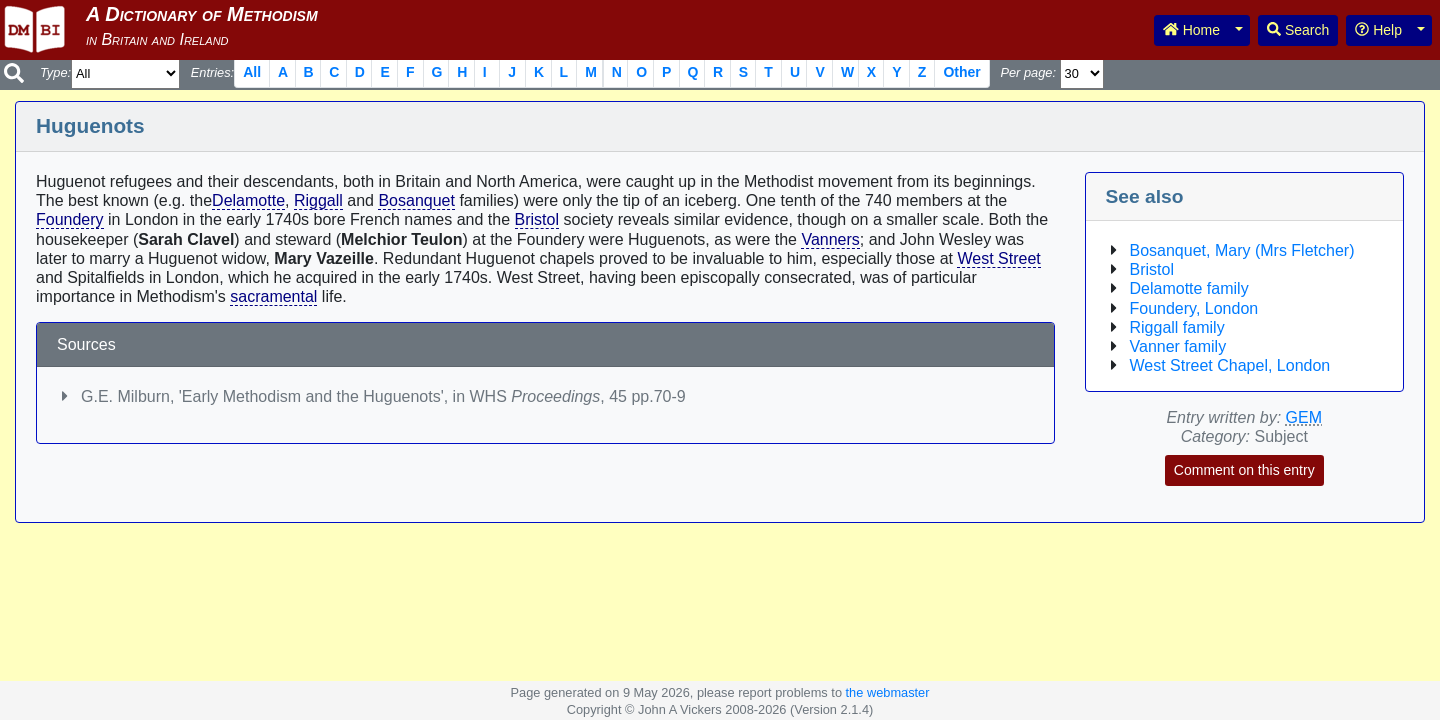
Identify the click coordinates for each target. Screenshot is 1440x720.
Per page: (1028, 72)
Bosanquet (416, 200)
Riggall (318, 200)
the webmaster (888, 692)
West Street (998, 258)
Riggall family (1177, 327)
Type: (55, 72)
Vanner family (1178, 346)
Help (1378, 30)
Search (1298, 30)
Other (961, 72)
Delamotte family (1189, 288)
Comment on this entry (1244, 470)
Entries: (212, 72)
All (252, 72)
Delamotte (248, 200)
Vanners (830, 239)
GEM (1304, 417)
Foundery (70, 219)
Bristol (537, 219)
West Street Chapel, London (1230, 365)
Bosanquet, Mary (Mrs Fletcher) (1242, 250)
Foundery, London (1194, 308)
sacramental (273, 296)
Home (1191, 30)
